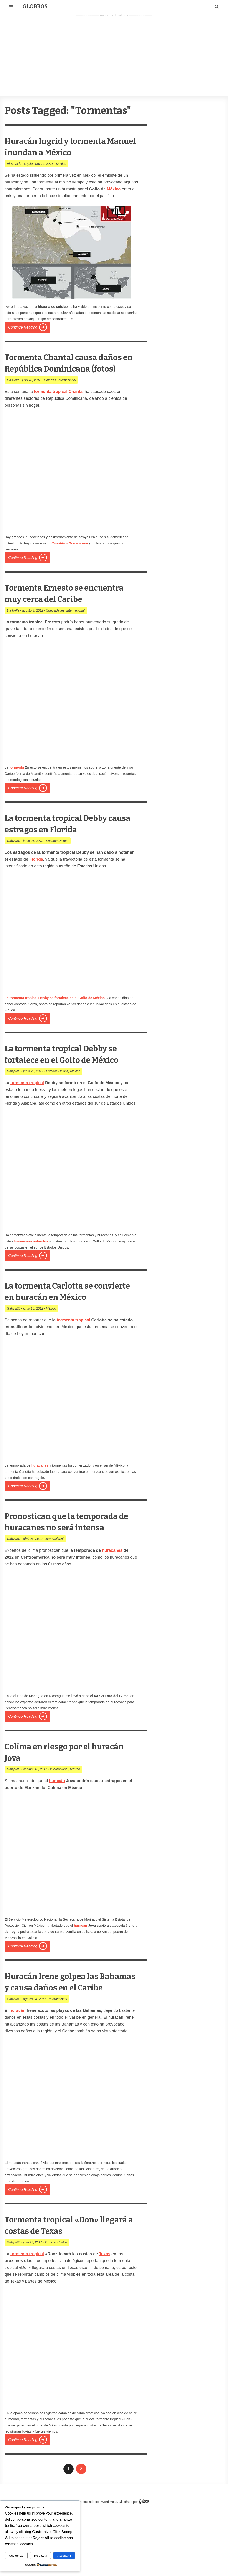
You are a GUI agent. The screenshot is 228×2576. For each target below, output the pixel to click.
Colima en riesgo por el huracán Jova (58, 1808)
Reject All (40, 2555)
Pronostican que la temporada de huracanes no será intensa (70, 1572)
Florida (36, 882)
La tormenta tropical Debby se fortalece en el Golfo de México (55, 1020)
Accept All (64, 2555)
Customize (16, 2555)
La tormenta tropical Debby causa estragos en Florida (69, 846)
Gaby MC (13, 863)
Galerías (50, 391)
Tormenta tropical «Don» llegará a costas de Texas (63, 2293)
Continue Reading (22, 327)
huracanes (112, 1607)
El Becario (14, 164)
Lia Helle (13, 391)
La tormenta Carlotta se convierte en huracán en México (61, 1330)
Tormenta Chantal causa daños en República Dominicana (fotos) (62, 368)
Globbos (35, 6)
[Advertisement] (114, 50)
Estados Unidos (57, 863)
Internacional (67, 391)
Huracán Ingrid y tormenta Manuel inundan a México (68, 146)
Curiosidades (55, 633)
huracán (57, 1837)
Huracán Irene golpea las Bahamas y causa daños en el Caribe (67, 2044)
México (61, 164)
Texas (104, 2322)
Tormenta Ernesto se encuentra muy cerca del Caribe (62, 610)
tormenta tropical (27, 1117)
